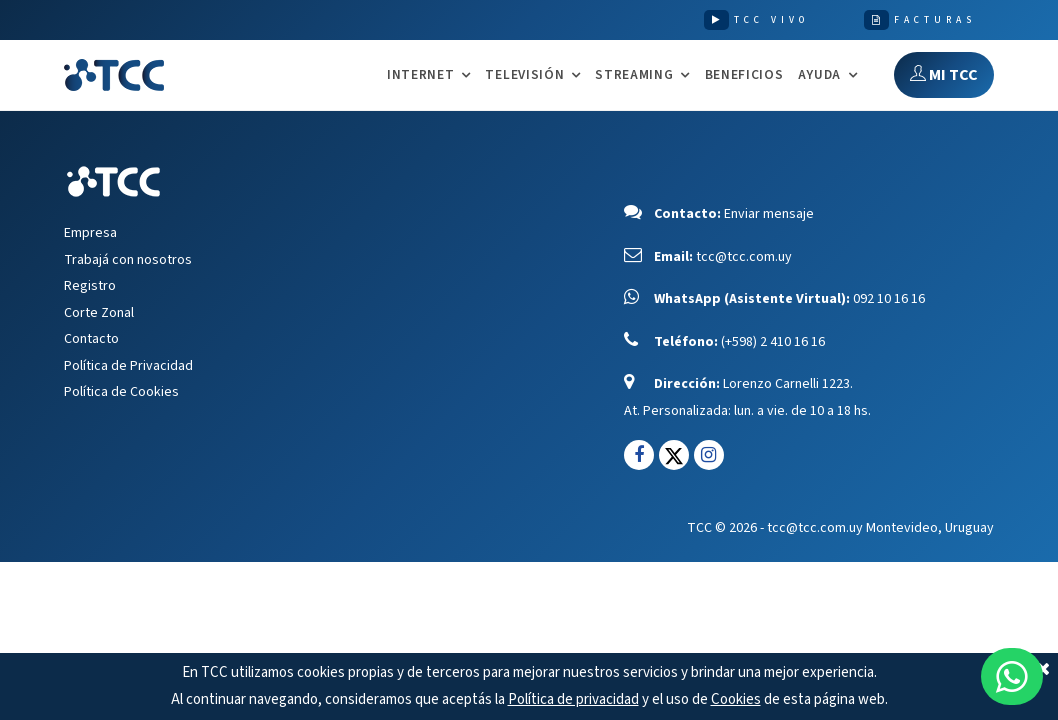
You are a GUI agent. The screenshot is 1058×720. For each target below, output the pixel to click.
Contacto (91, 339)
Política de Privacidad (128, 366)
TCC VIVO (771, 20)
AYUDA (819, 75)
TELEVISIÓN (524, 75)
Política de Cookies (121, 392)
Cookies (736, 699)
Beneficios (744, 74)
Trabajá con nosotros (128, 260)
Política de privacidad (573, 699)
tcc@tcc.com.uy (744, 257)
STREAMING (634, 75)
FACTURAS (935, 20)
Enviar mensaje (769, 214)
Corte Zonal (99, 313)
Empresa (90, 233)
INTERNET (420, 75)
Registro (90, 286)
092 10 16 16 (889, 299)
